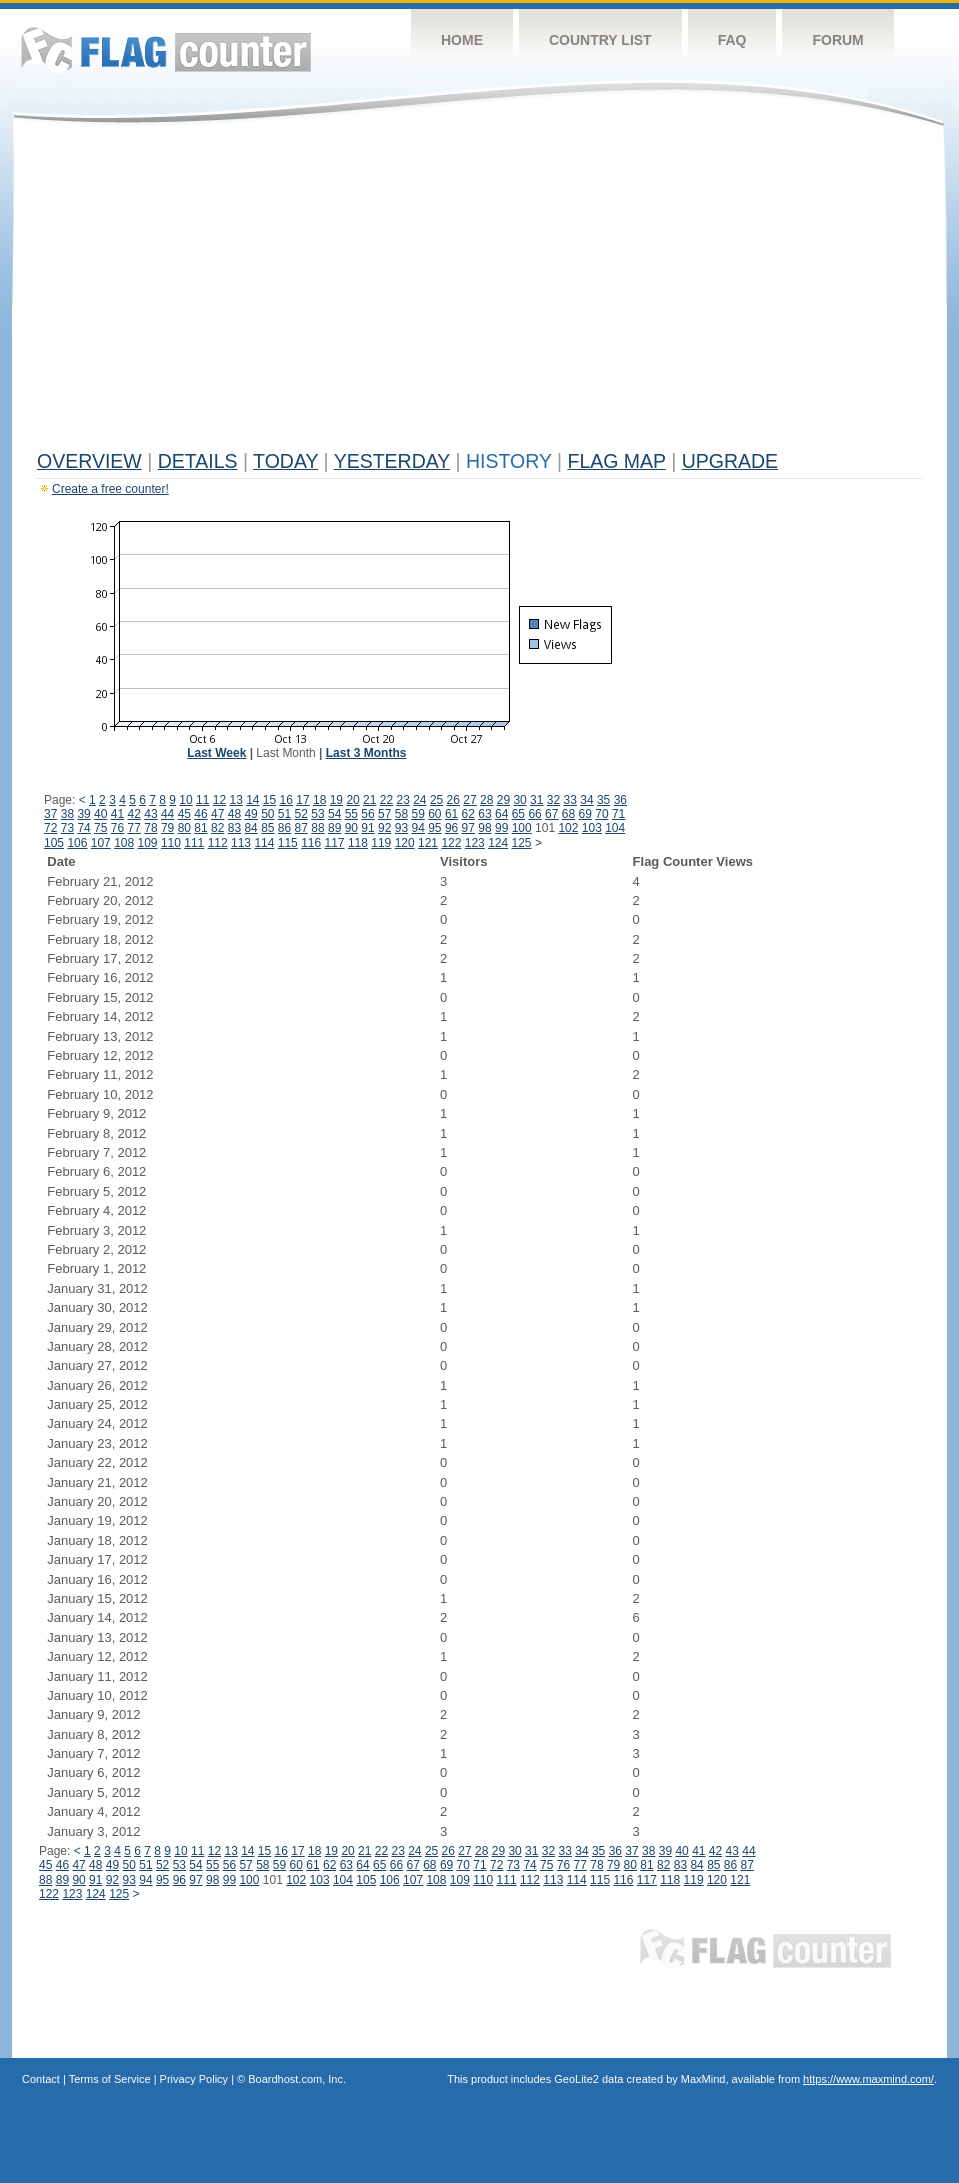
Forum (837, 40)
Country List (600, 40)
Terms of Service (110, 2079)
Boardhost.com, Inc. (297, 2079)
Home (462, 40)
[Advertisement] (479, 292)
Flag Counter (166, 49)
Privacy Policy (194, 2079)
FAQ (732, 40)
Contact (41, 2079)
